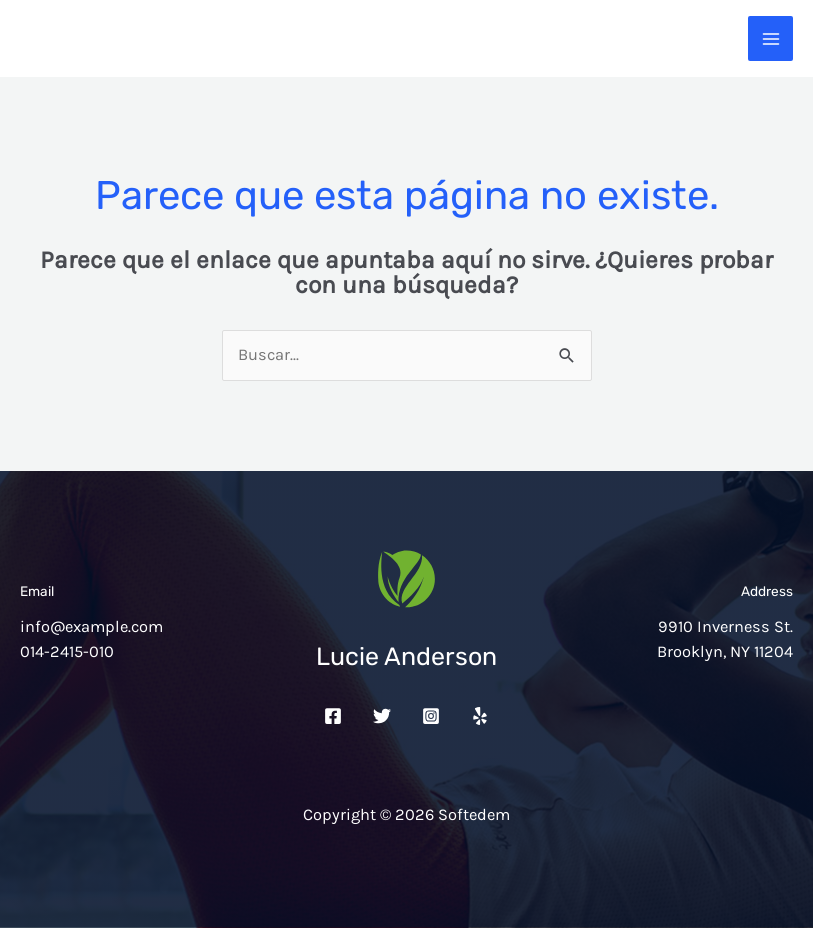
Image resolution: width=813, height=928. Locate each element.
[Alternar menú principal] (770, 38)
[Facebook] (333, 716)
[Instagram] (431, 716)
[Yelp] (480, 716)
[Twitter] (382, 716)
